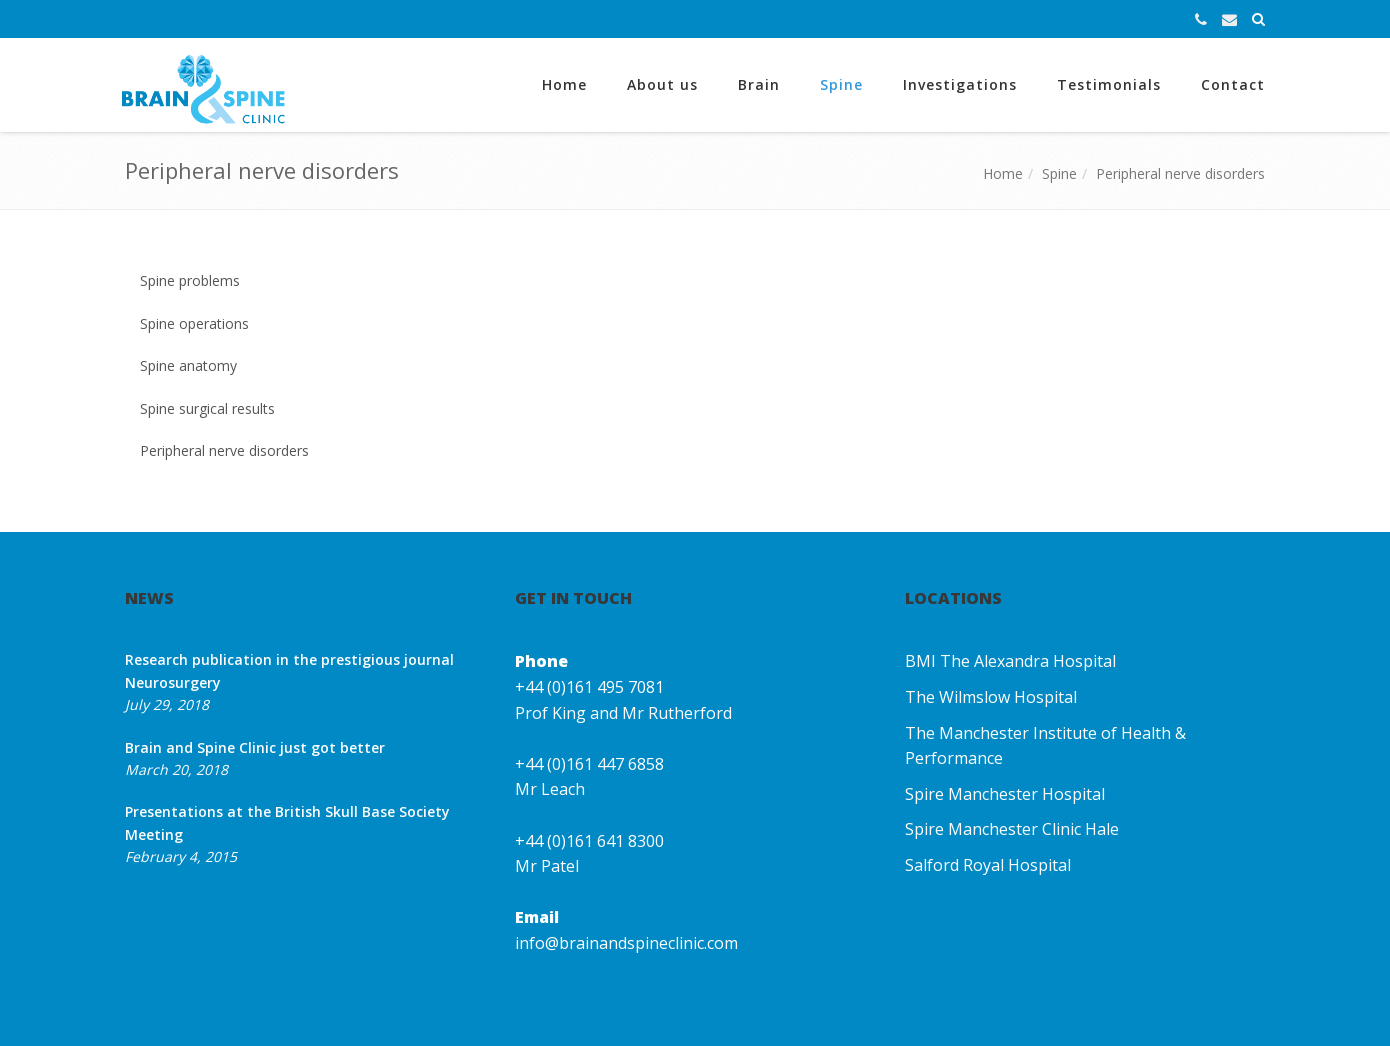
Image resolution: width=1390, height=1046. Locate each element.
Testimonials (1109, 84)
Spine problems (190, 280)
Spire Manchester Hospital (1005, 794)
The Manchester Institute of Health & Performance (1045, 746)
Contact (1233, 84)
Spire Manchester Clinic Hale (1012, 829)
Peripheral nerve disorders (1180, 173)
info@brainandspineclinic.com (626, 943)
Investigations (960, 84)
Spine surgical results (207, 408)
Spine (841, 84)
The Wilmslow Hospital (991, 697)
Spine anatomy (188, 365)
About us (662, 84)
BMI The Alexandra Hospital (1010, 661)
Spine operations (194, 323)
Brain (759, 84)
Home (564, 84)
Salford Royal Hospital (988, 865)
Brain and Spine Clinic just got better (255, 747)
